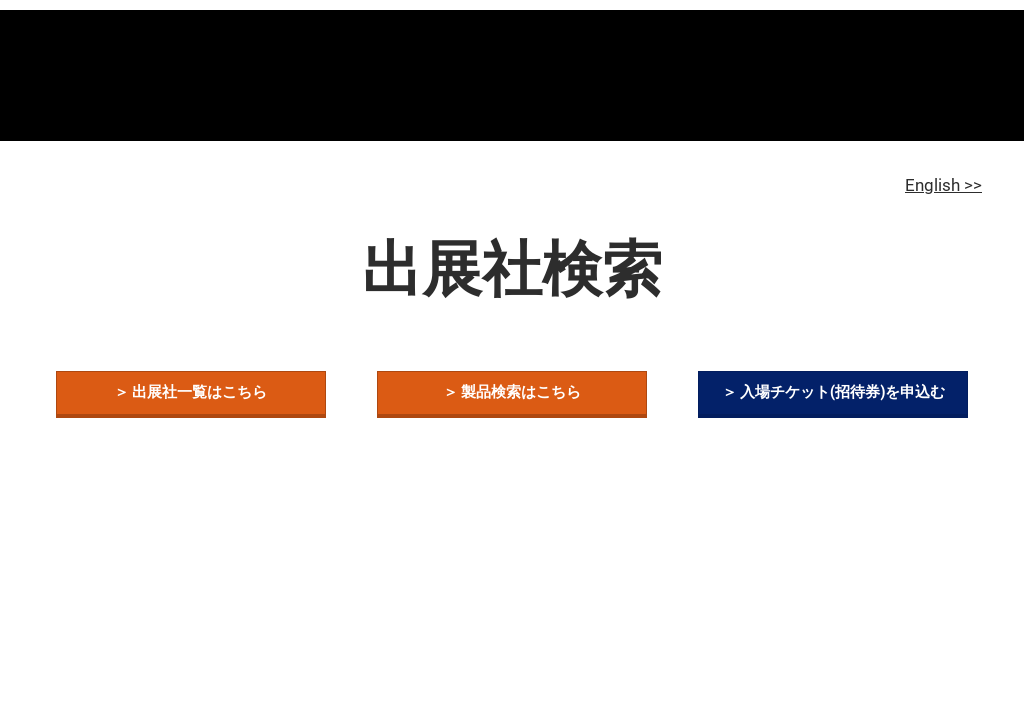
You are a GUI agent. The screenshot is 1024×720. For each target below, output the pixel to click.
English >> (943, 185)
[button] (191, 393)
